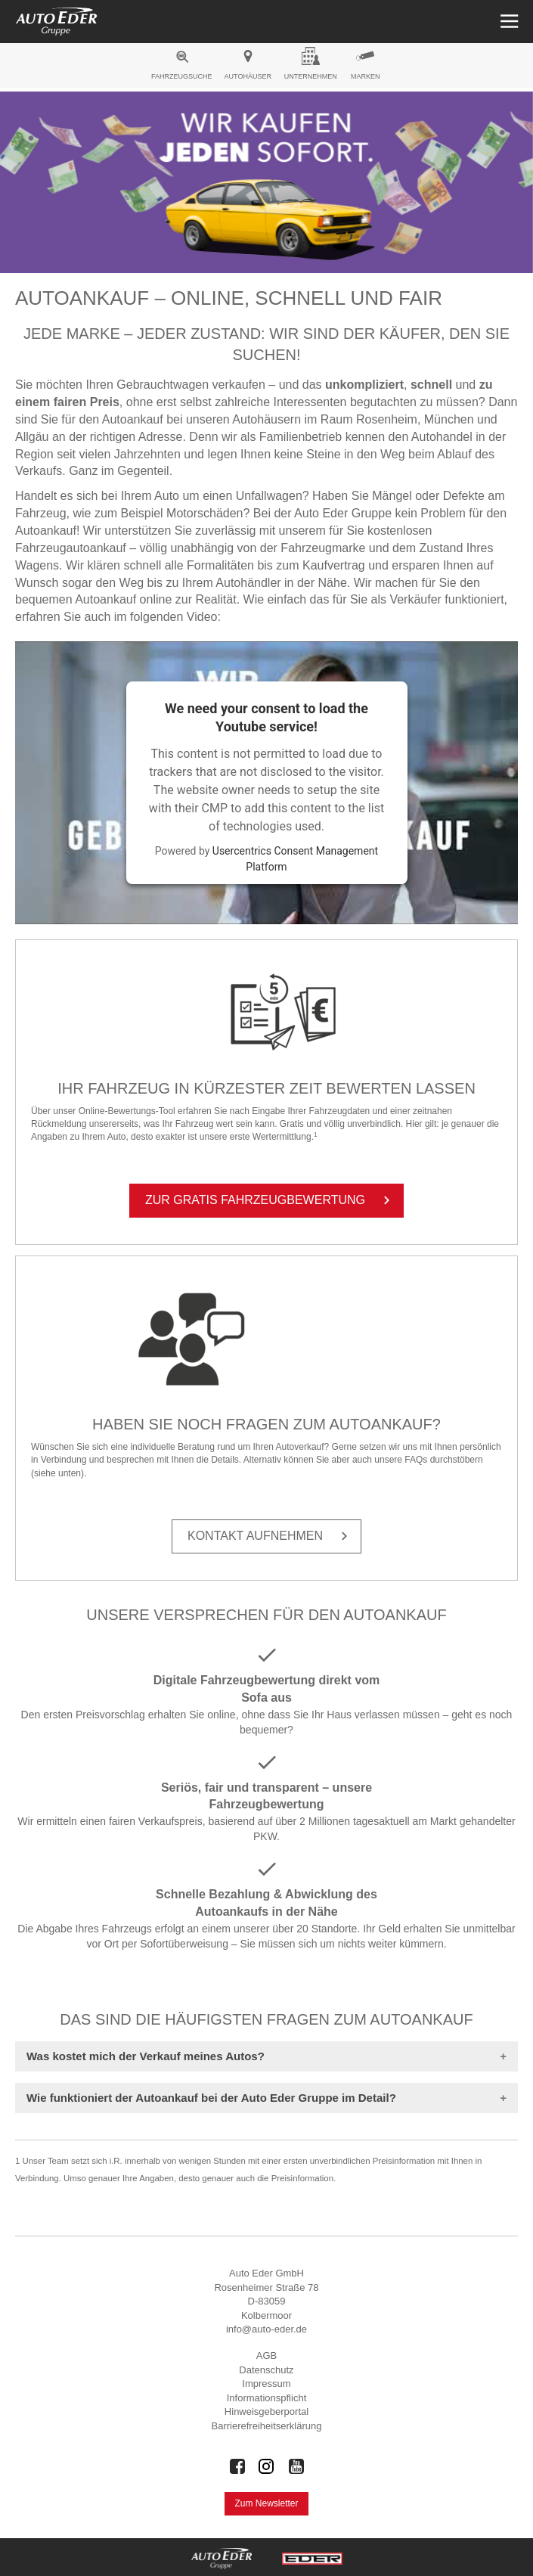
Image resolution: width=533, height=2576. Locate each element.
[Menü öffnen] (507, 21)
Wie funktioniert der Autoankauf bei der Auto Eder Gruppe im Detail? (211, 2097)
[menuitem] (182, 67)
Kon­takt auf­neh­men (270, 1536)
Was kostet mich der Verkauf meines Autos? (145, 2056)
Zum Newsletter (266, 2503)
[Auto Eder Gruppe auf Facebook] (237, 2466)
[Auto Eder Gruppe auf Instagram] (267, 2466)
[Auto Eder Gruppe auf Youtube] (296, 2466)
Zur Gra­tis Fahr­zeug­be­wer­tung (270, 1200)
